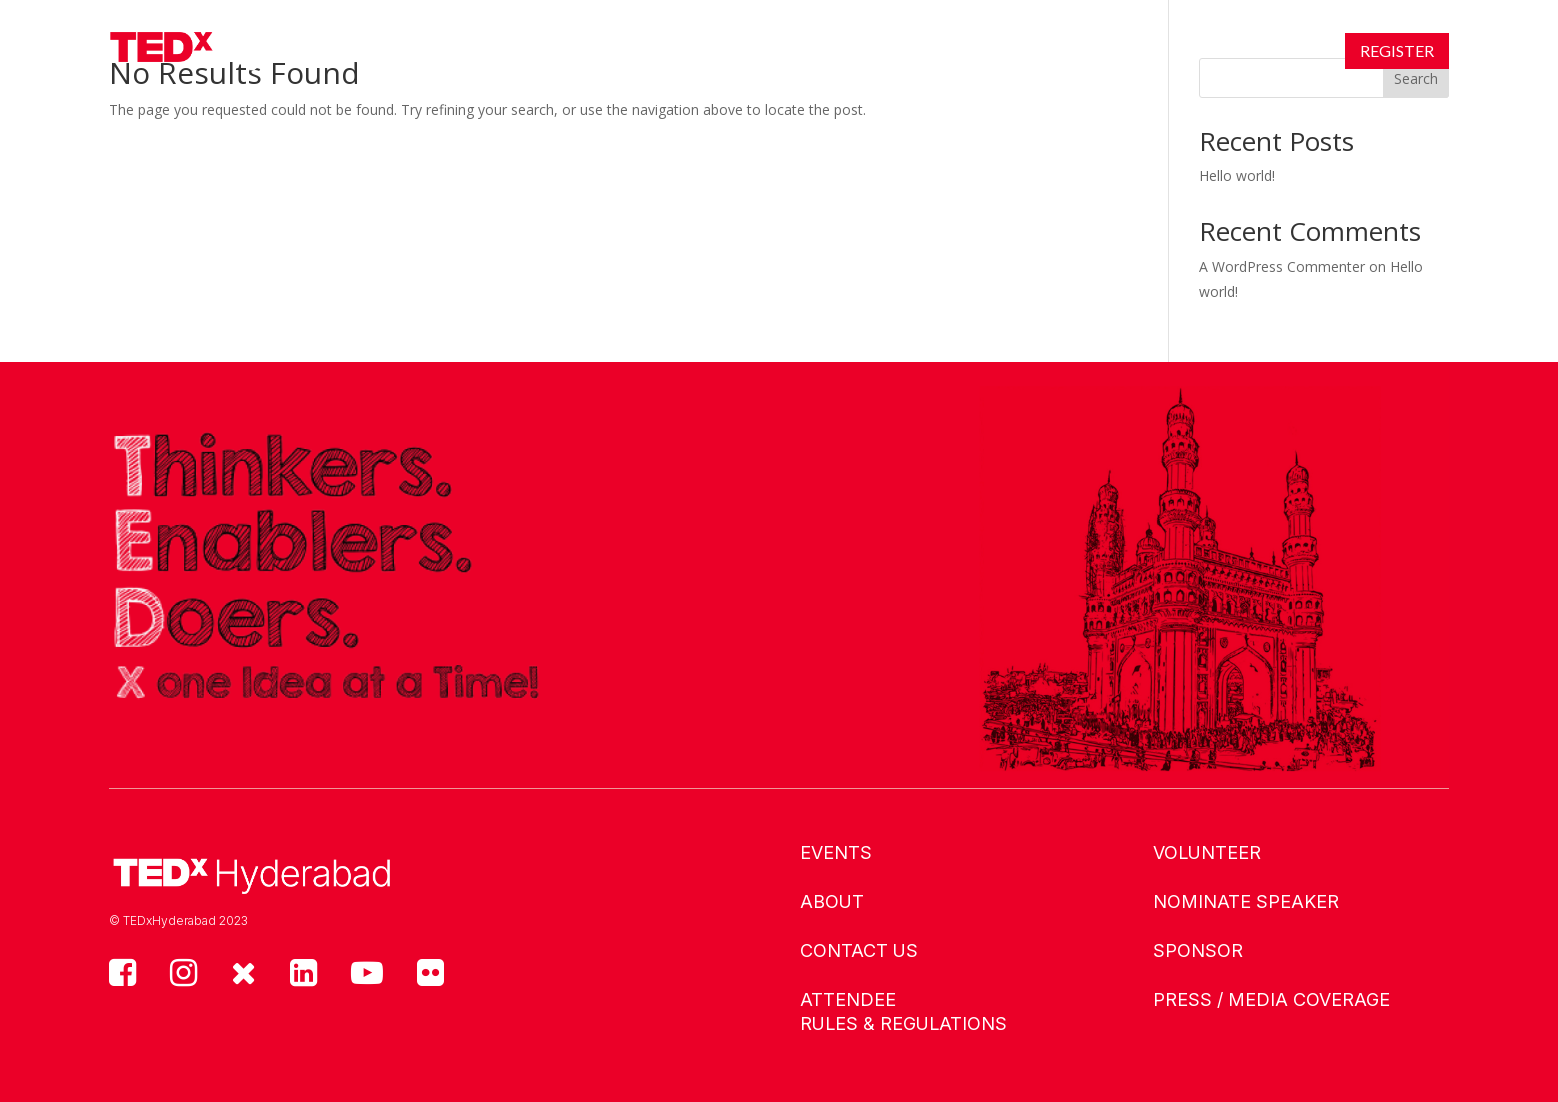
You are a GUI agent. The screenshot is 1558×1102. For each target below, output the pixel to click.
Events (544, 50)
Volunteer (1207, 852)
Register (1397, 50)
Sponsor (1198, 950)
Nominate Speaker (1246, 901)
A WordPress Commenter (1282, 266)
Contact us (859, 950)
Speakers (743, 50)
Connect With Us (883, 50)
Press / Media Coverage (1271, 999)
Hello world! (1237, 175)
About (650, 50)
